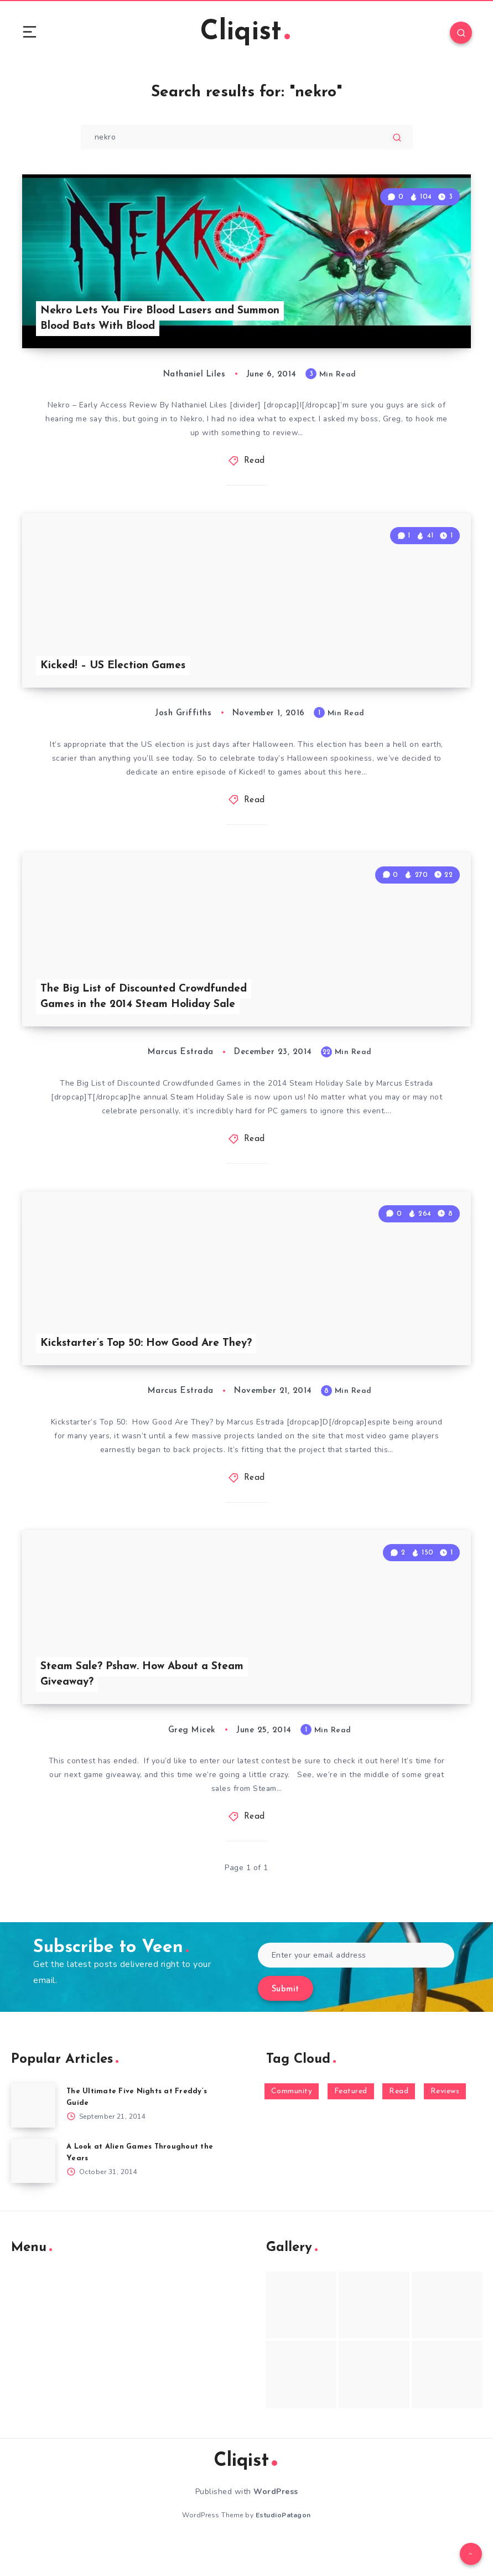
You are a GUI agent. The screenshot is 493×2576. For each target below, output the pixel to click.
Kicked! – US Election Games (115, 678)
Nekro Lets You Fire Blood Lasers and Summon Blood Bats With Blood (141, 324)
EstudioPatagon (283, 2547)
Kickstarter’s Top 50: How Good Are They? (151, 1368)
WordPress (275, 2523)
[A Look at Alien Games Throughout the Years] (33, 2193)
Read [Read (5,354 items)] (398, 2123)
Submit (285, 2021)
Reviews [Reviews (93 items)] (445, 2123)
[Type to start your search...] (247, 137)
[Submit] (397, 138)
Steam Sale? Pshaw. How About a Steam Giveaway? (146, 1706)
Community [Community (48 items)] (292, 2123)
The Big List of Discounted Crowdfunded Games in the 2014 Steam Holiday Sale (147, 1015)
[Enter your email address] (356, 1987)
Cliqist (245, 33)
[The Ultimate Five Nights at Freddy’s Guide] (33, 2137)
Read (254, 468)
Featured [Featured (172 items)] (350, 2123)
